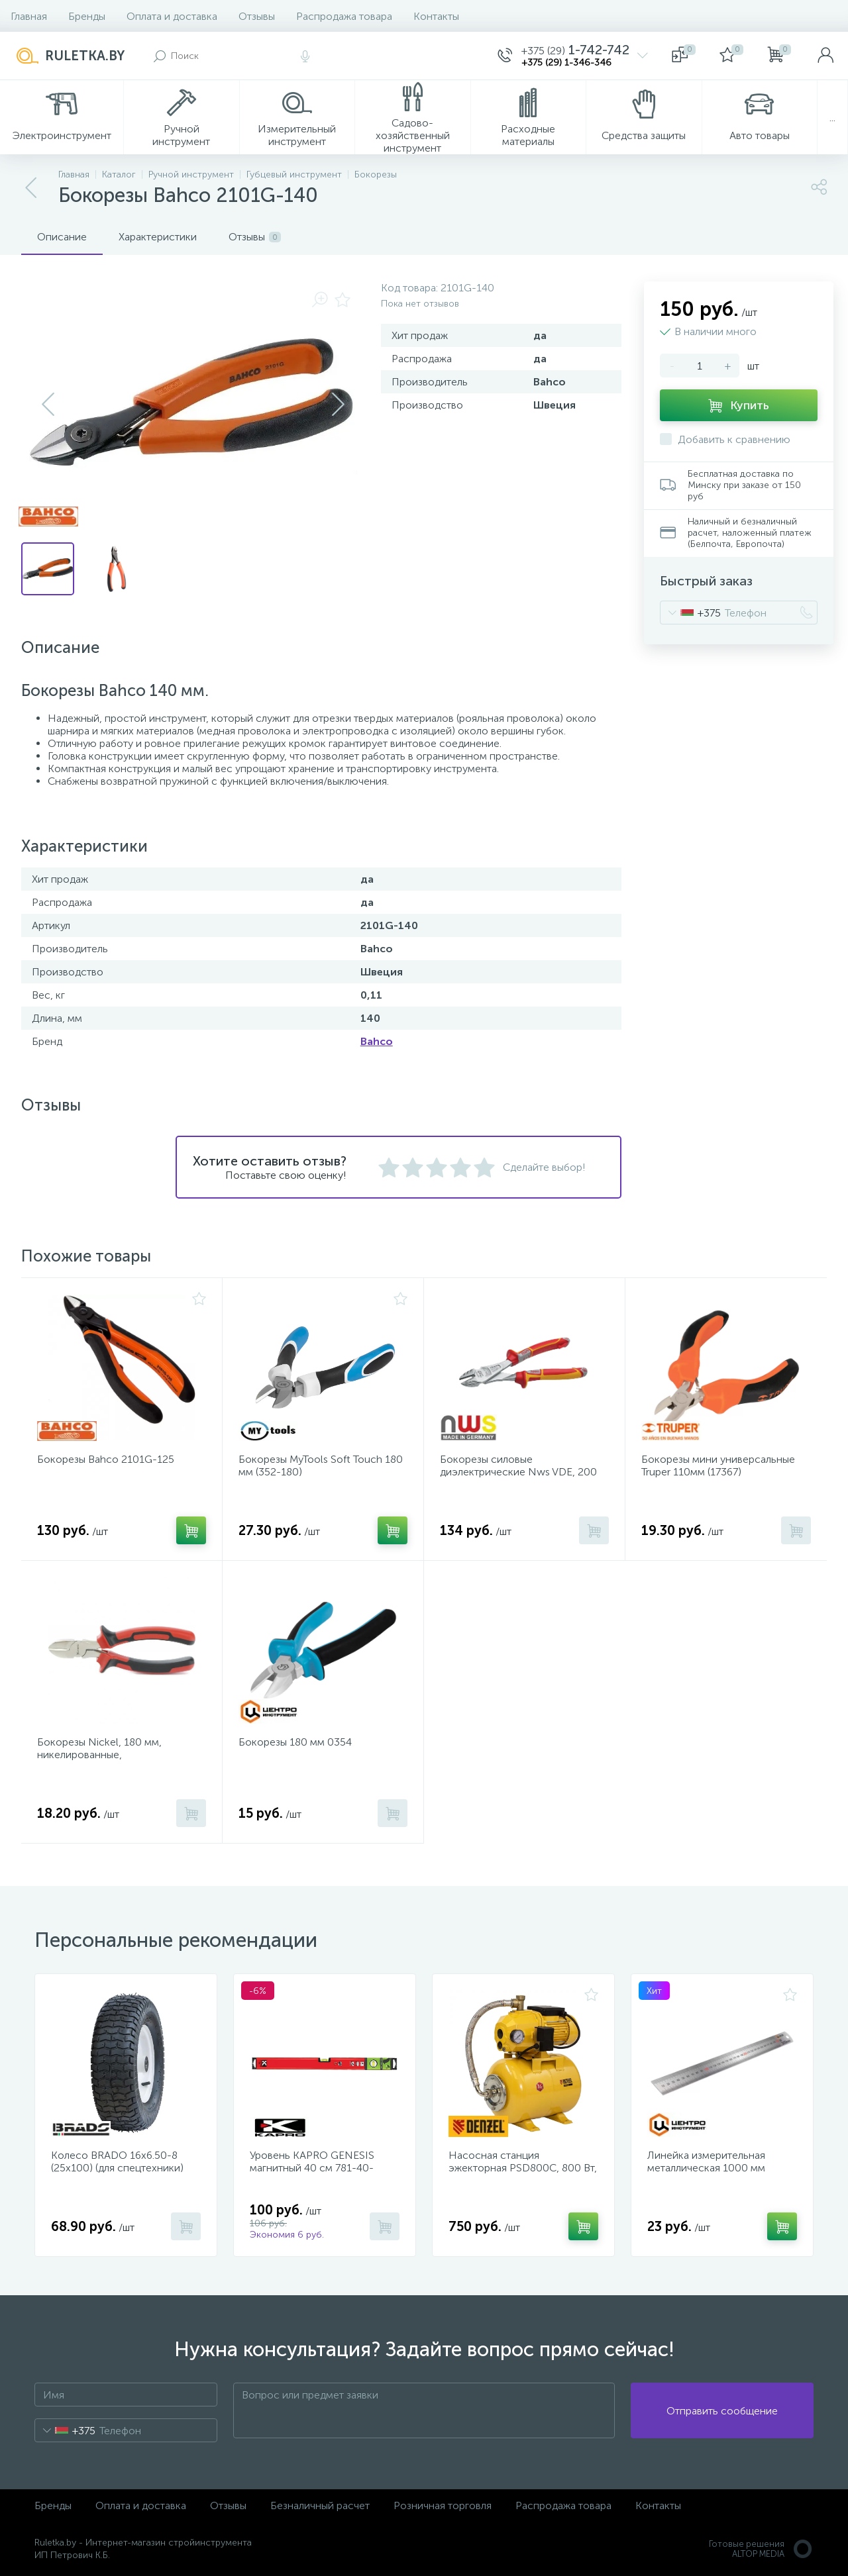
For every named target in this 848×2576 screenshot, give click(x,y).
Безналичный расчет (320, 2505)
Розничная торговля (443, 2505)
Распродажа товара (344, 16)
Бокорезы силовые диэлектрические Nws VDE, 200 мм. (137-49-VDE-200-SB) (518, 1472)
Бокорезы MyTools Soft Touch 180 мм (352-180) (320, 1465)
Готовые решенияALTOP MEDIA (761, 2548)
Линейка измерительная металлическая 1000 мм (706, 2161)
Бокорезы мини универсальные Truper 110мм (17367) (718, 1465)
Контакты (436, 16)
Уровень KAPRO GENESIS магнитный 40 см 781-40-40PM (312, 2168)
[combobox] (691, 612)
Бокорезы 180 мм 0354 (295, 1742)
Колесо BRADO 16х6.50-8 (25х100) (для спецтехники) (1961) (117, 2168)
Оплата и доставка (172, 16)
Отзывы (256, 16)
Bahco (376, 1041)
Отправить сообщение (722, 2410)
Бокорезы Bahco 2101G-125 (105, 1459)
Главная (29, 16)
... (832, 117)
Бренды (86, 16)
